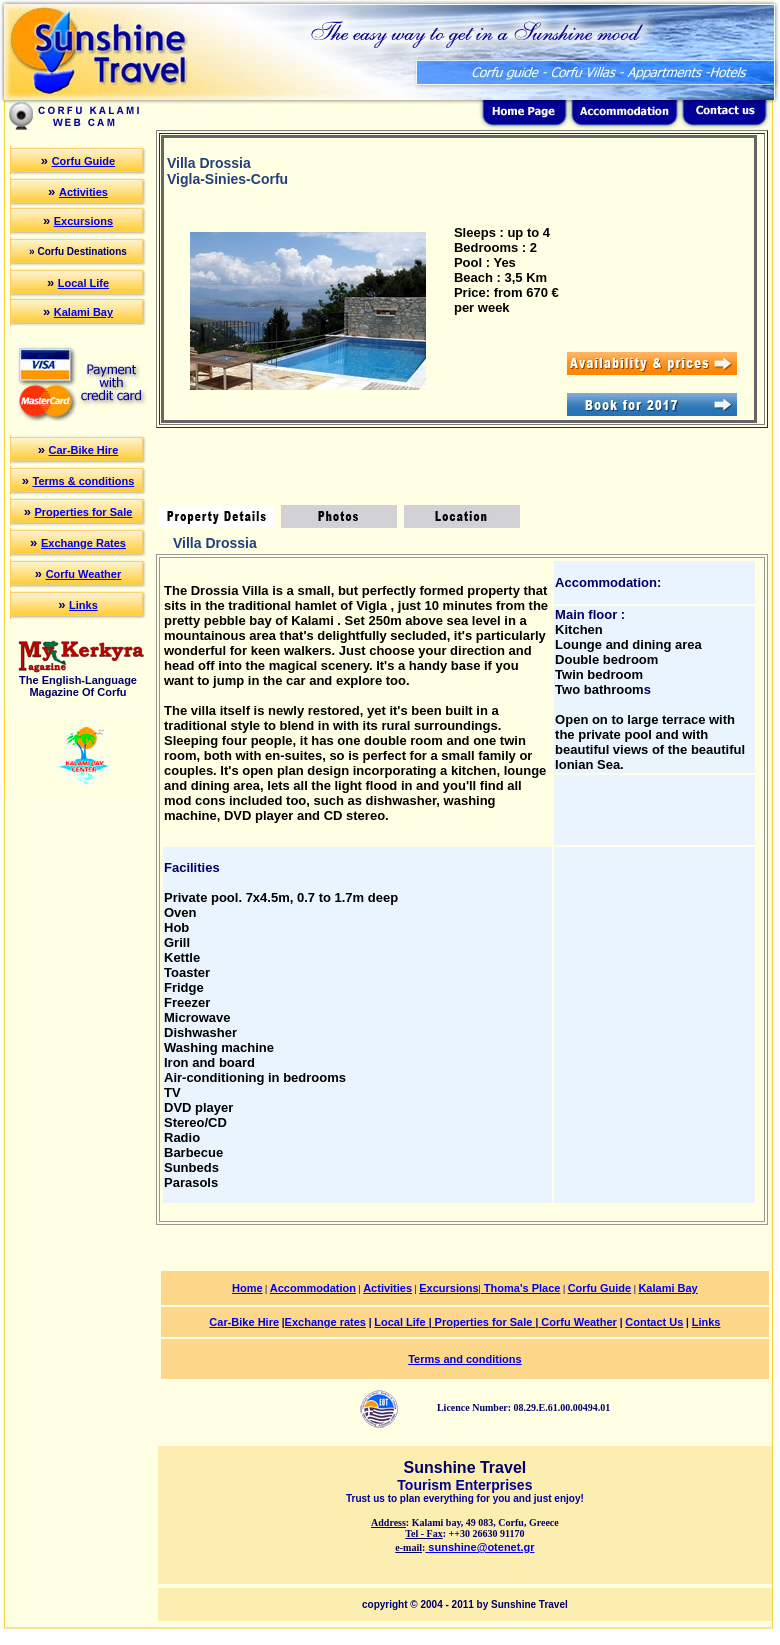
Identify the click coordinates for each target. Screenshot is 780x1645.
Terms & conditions (83, 481)
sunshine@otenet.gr (479, 1547)
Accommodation (313, 1288)
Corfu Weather (84, 574)
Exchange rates (325, 1322)
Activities (83, 192)
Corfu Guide (84, 161)
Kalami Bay (83, 312)
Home (247, 1288)
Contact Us (654, 1322)
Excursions (83, 221)
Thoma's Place (521, 1288)
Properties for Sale (84, 512)
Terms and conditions (464, 1359)
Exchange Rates (83, 543)
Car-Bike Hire (84, 450)
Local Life (83, 283)
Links (83, 605)
